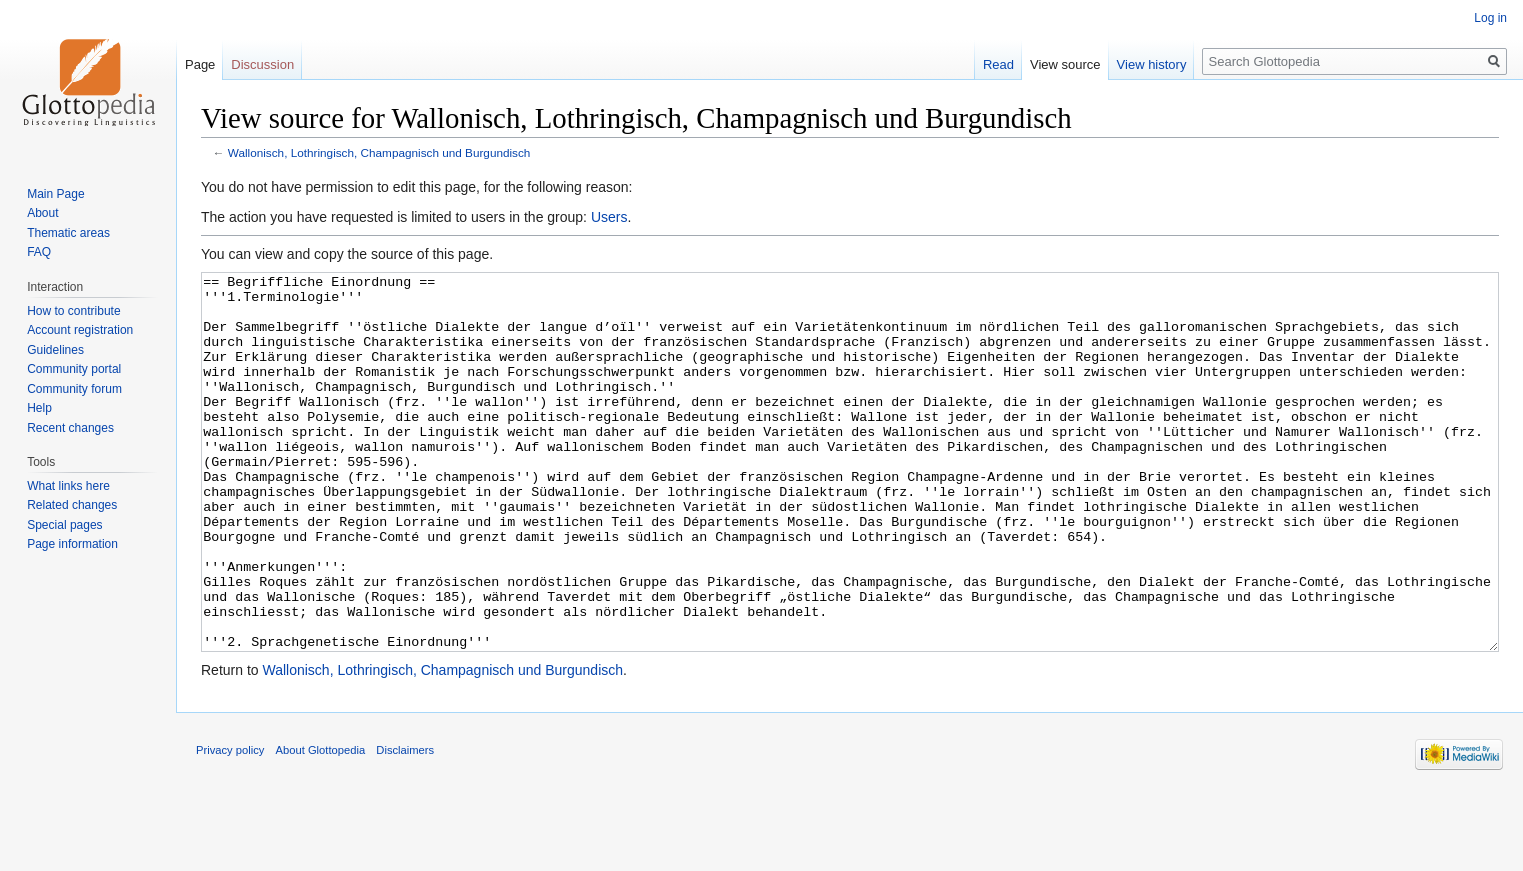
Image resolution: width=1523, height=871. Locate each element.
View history (1152, 64)
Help (39, 408)
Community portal (74, 369)
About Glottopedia (321, 825)
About (42, 213)
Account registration (80, 330)
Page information (72, 544)
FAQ (39, 252)
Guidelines (55, 350)
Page (200, 64)
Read (998, 64)
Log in (1490, 18)
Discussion (262, 64)
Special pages (64, 525)
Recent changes (70, 428)
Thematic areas (68, 233)
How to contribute (73, 311)
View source (1065, 64)
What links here (68, 486)
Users (609, 217)
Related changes (72, 505)
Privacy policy (230, 825)
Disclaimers (405, 825)
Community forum (74, 389)
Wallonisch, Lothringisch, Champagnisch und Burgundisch (379, 152)
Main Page (55, 194)
